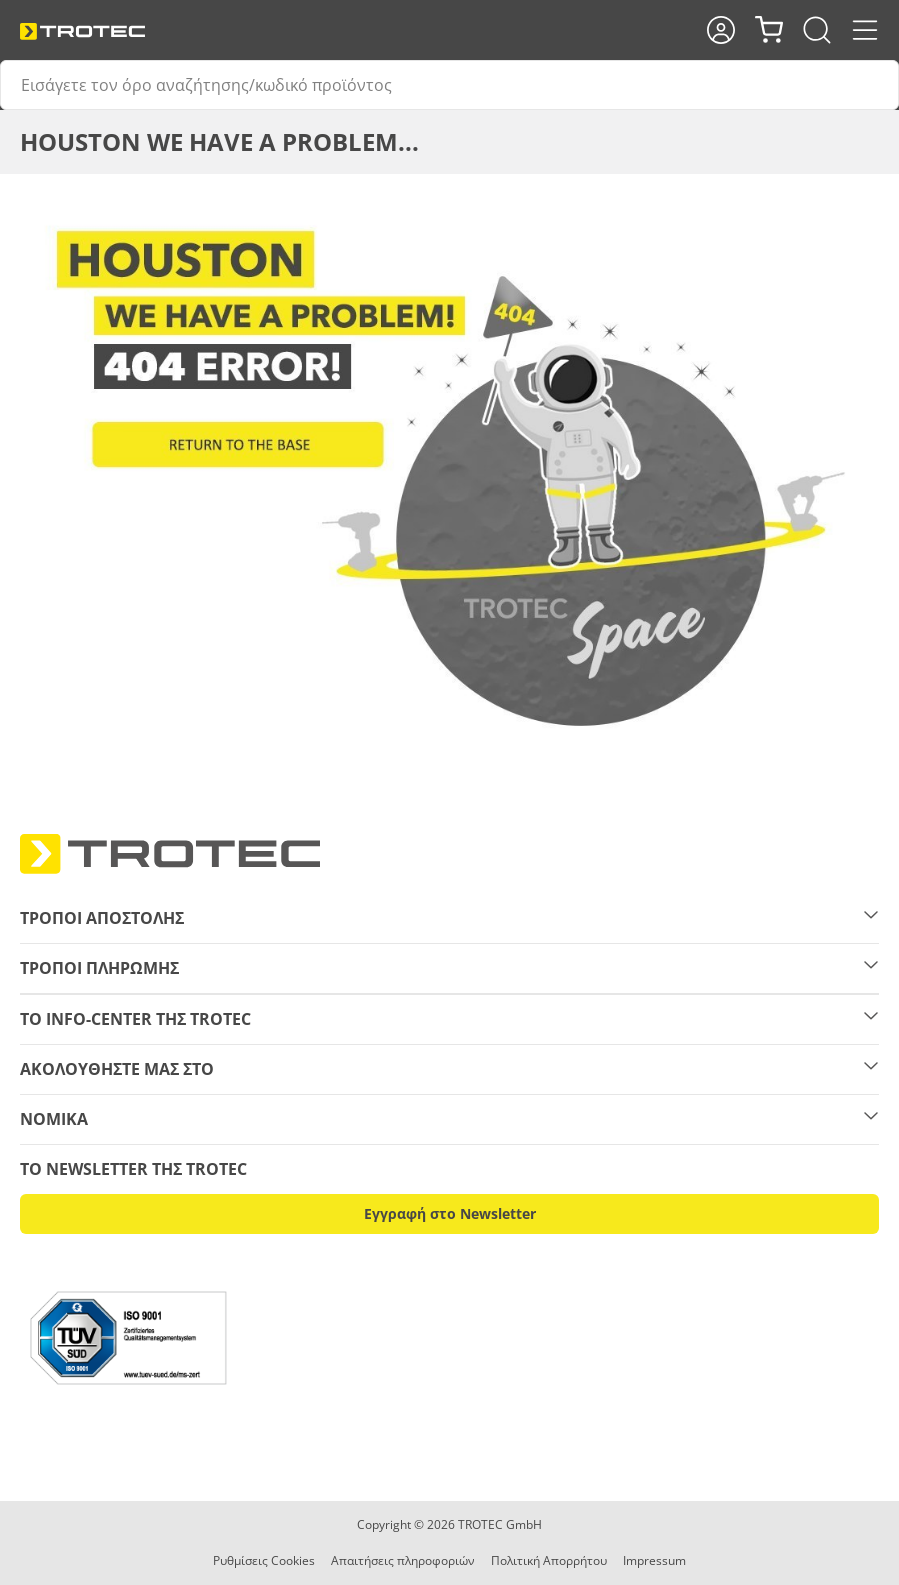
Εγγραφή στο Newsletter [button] (450, 1213)
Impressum (654, 1560)
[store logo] (82, 31)
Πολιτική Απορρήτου (549, 1560)
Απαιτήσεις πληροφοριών (403, 1560)
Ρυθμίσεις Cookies (264, 1560)
